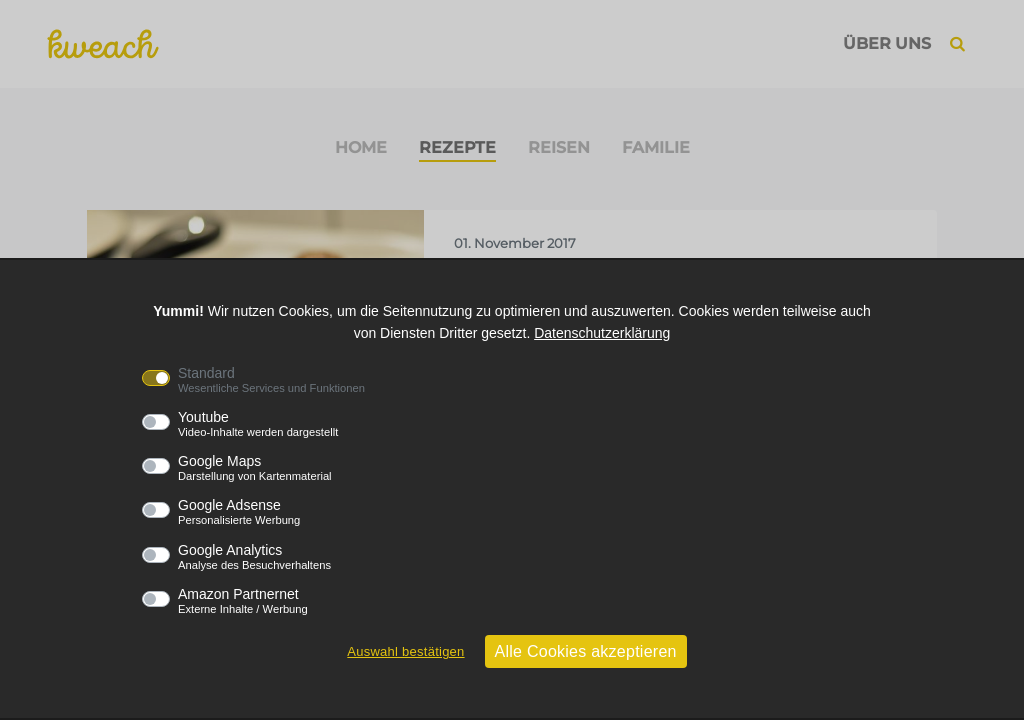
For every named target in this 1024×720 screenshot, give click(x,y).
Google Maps (255, 468)
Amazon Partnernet (243, 601)
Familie (656, 147)
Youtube (258, 424)
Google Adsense (239, 512)
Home (361, 147)
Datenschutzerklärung (602, 333)
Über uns (887, 43)
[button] (958, 44)
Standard (271, 380)
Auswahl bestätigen (405, 651)
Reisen (559, 147)
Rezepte (457, 147)
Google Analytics (254, 557)
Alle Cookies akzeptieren (586, 651)
